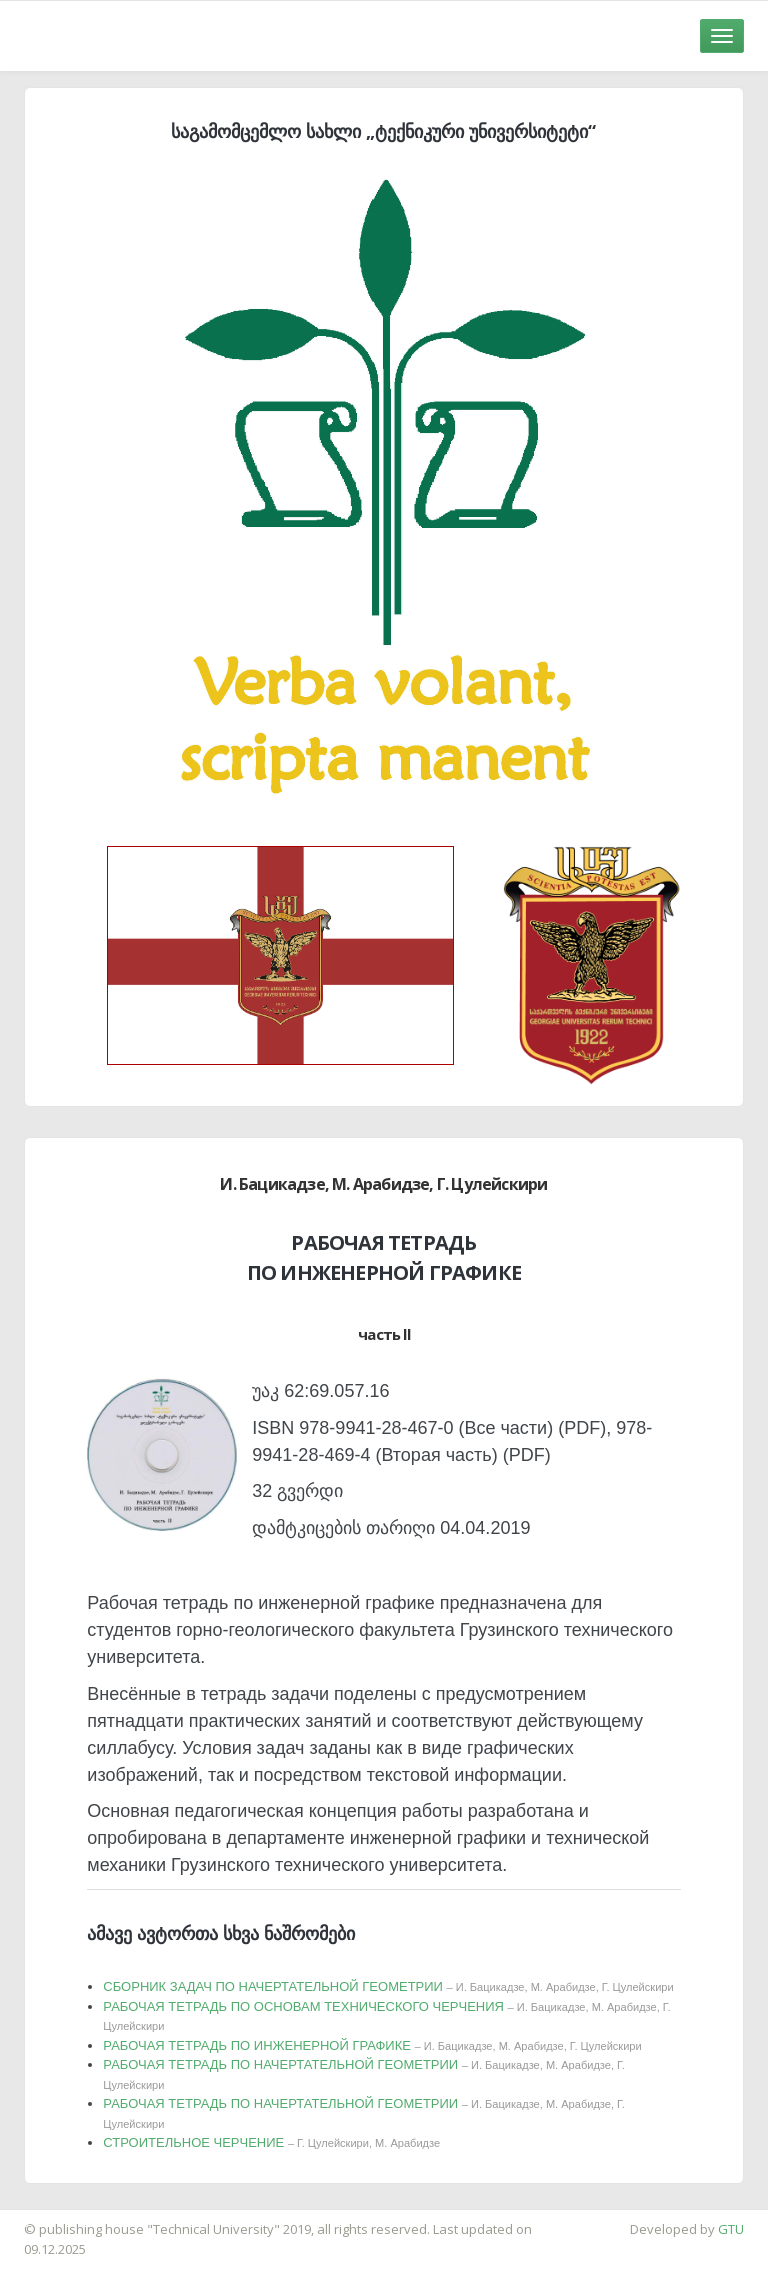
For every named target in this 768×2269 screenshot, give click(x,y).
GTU (731, 2229)
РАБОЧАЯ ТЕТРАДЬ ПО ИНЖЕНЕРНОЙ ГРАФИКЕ (372, 2045)
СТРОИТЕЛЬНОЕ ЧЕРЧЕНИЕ (271, 2142)
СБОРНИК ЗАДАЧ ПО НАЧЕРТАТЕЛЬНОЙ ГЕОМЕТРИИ (388, 1986)
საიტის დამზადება (59, 2219)
